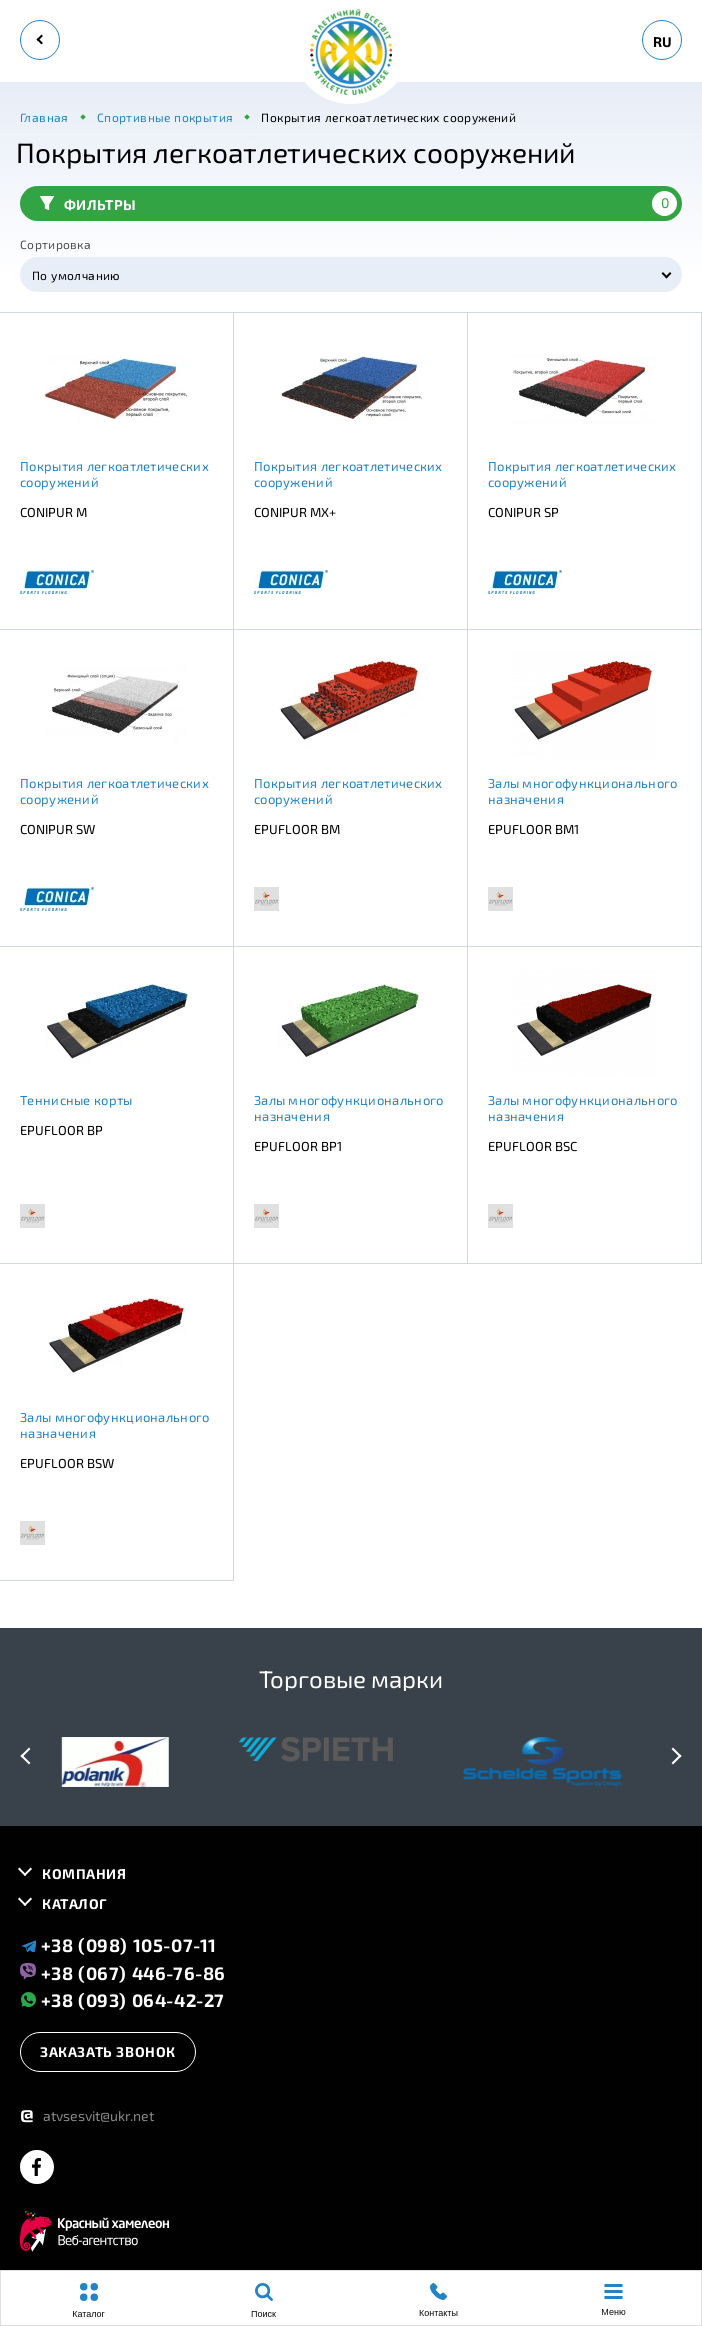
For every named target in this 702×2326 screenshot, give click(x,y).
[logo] (351, 53)
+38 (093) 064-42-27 (122, 1999)
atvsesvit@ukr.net (87, 2115)
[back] (40, 40)
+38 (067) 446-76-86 (123, 1972)
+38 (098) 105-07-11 (118, 1945)
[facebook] (37, 2168)
